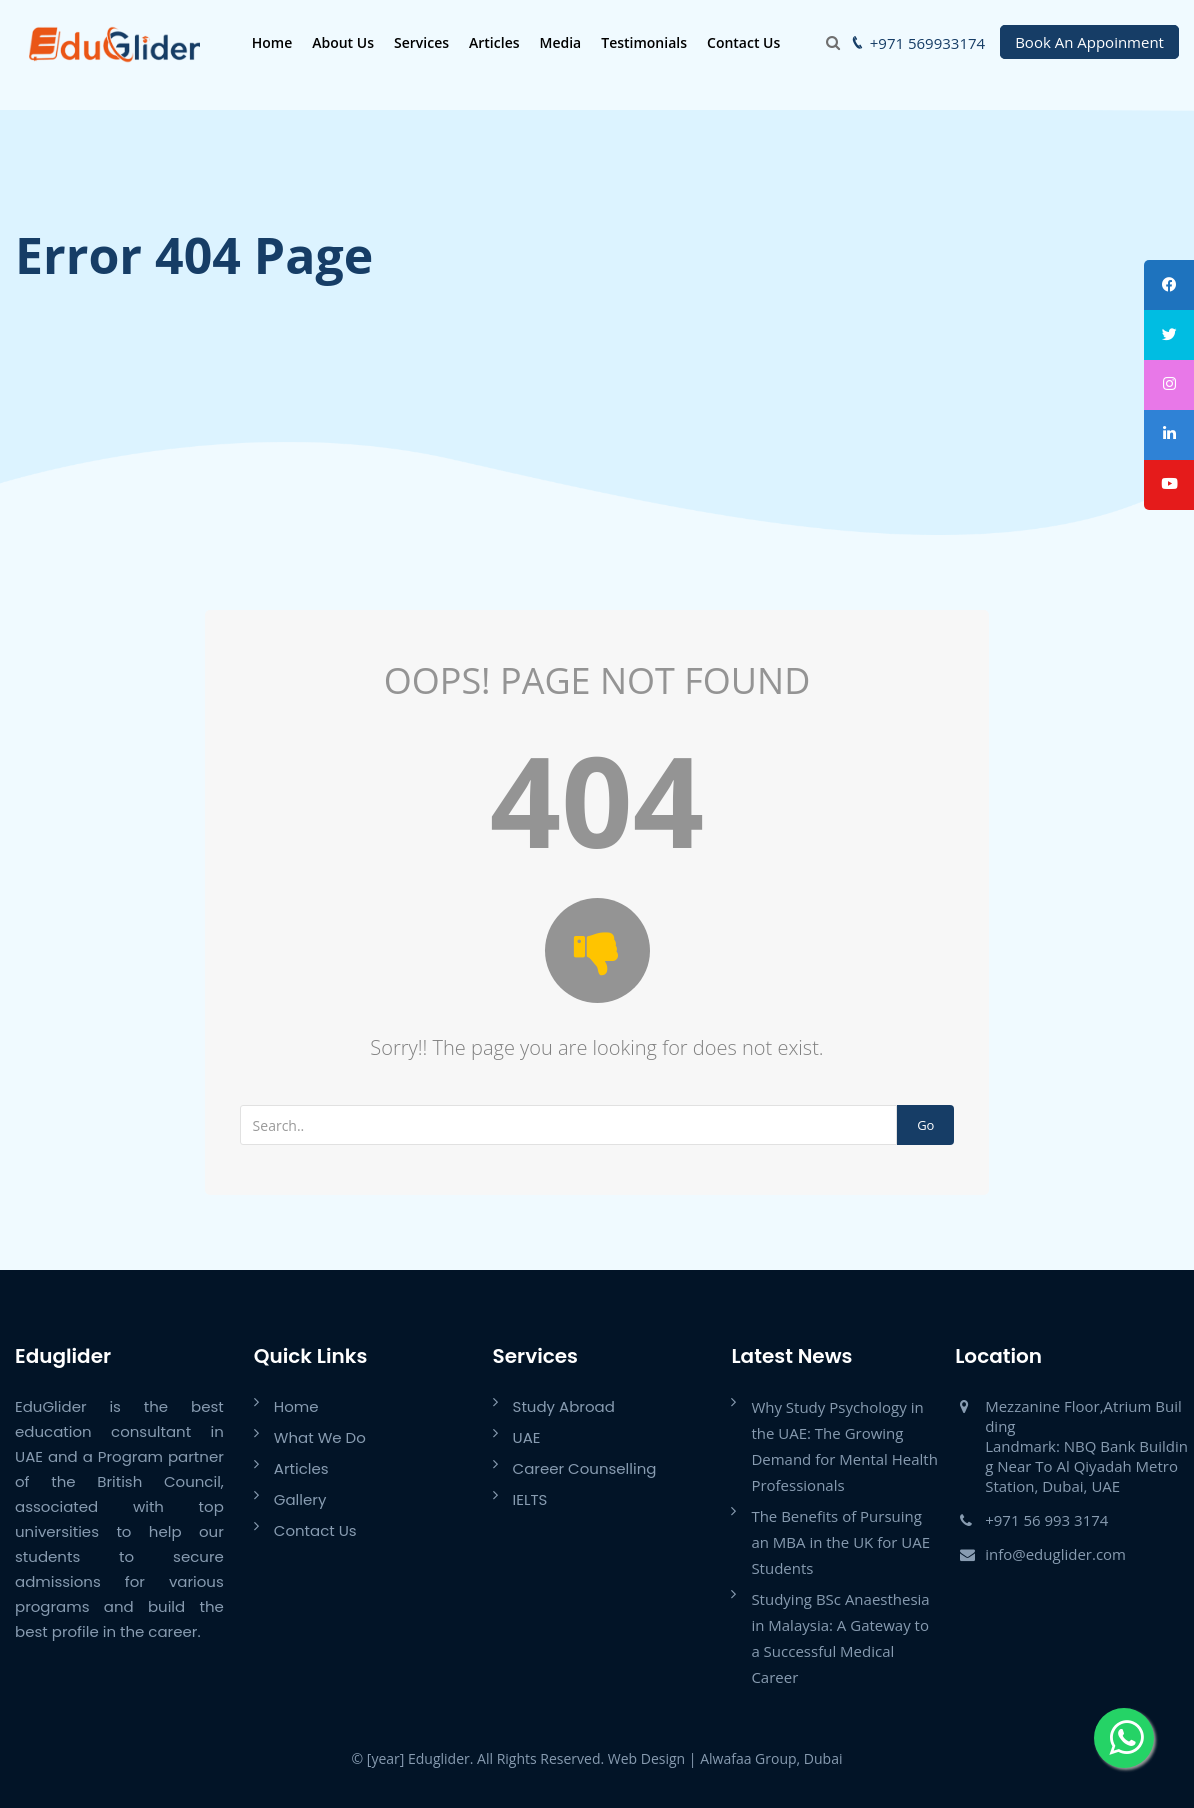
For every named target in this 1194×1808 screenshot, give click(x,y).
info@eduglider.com (1055, 1554)
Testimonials (640, 42)
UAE (527, 1437)
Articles (489, 42)
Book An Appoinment (1089, 42)
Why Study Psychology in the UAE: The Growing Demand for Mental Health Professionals (844, 1446)
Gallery (300, 1499)
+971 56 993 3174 (1046, 1520)
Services (416, 42)
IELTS (530, 1499)
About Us (339, 42)
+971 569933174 (927, 43)
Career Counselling (585, 1468)
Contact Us (738, 42)
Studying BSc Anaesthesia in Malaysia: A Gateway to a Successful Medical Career (840, 1638)
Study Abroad (564, 1406)
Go (925, 1125)
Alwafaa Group (748, 1758)
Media (556, 42)
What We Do (320, 1437)
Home (267, 42)
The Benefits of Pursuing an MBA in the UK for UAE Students (840, 1542)
